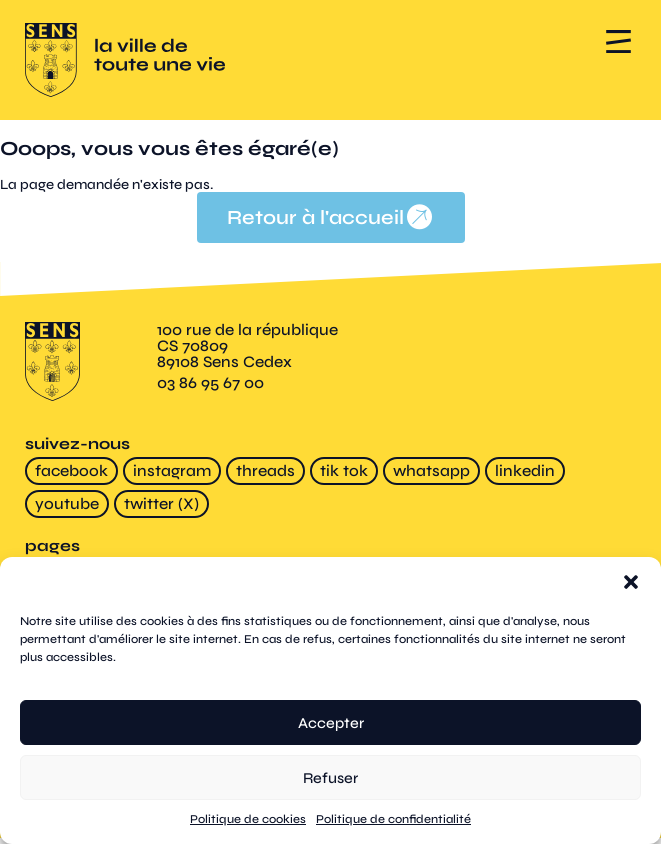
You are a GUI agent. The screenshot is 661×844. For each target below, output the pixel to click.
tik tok (344, 471)
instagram (172, 471)
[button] (631, 582)
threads (265, 471)
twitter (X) (161, 504)
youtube (67, 504)
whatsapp (431, 471)
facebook (71, 471)
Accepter (331, 723)
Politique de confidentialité (393, 819)
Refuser (330, 778)
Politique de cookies (248, 819)
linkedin (525, 471)
